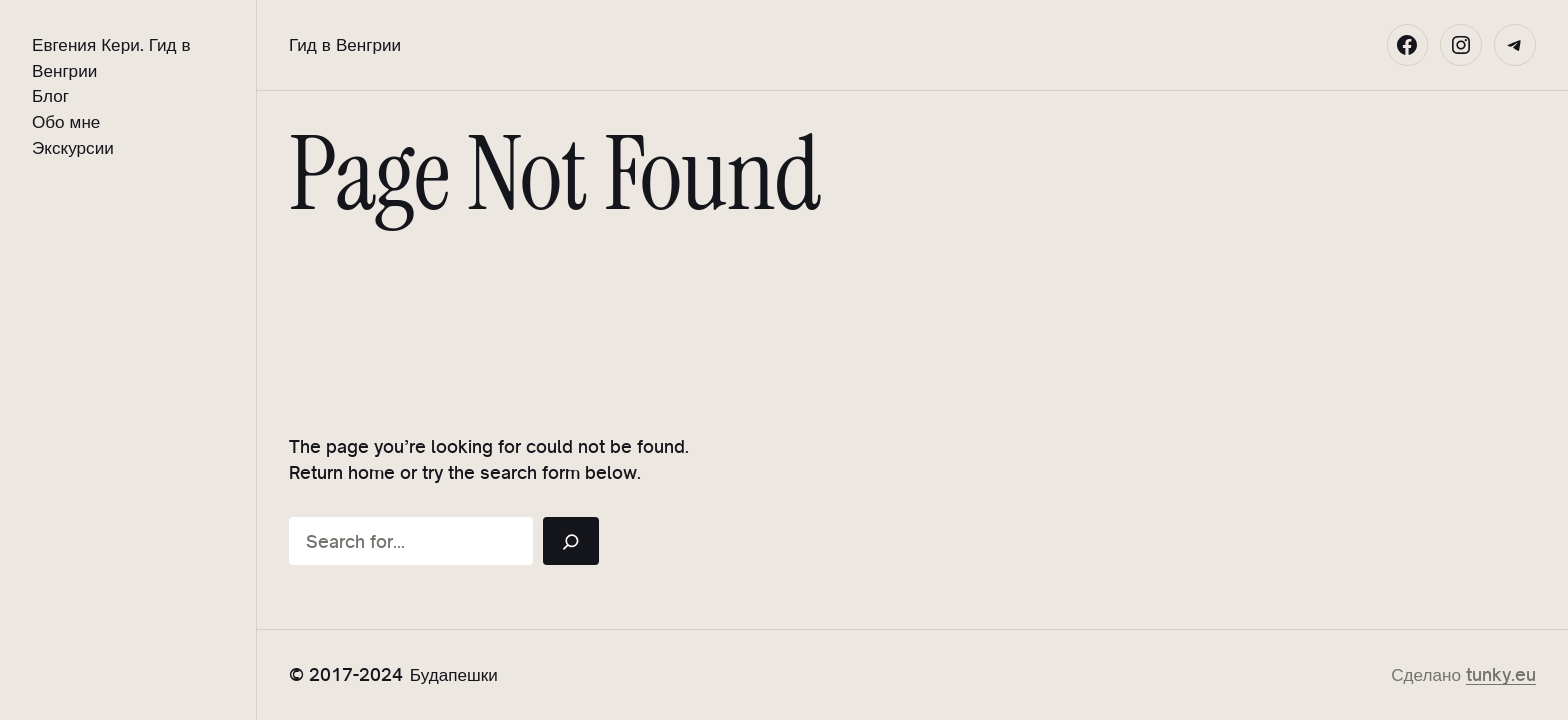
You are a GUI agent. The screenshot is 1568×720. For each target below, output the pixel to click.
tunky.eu (1501, 674)
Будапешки (454, 674)
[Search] (571, 541)
